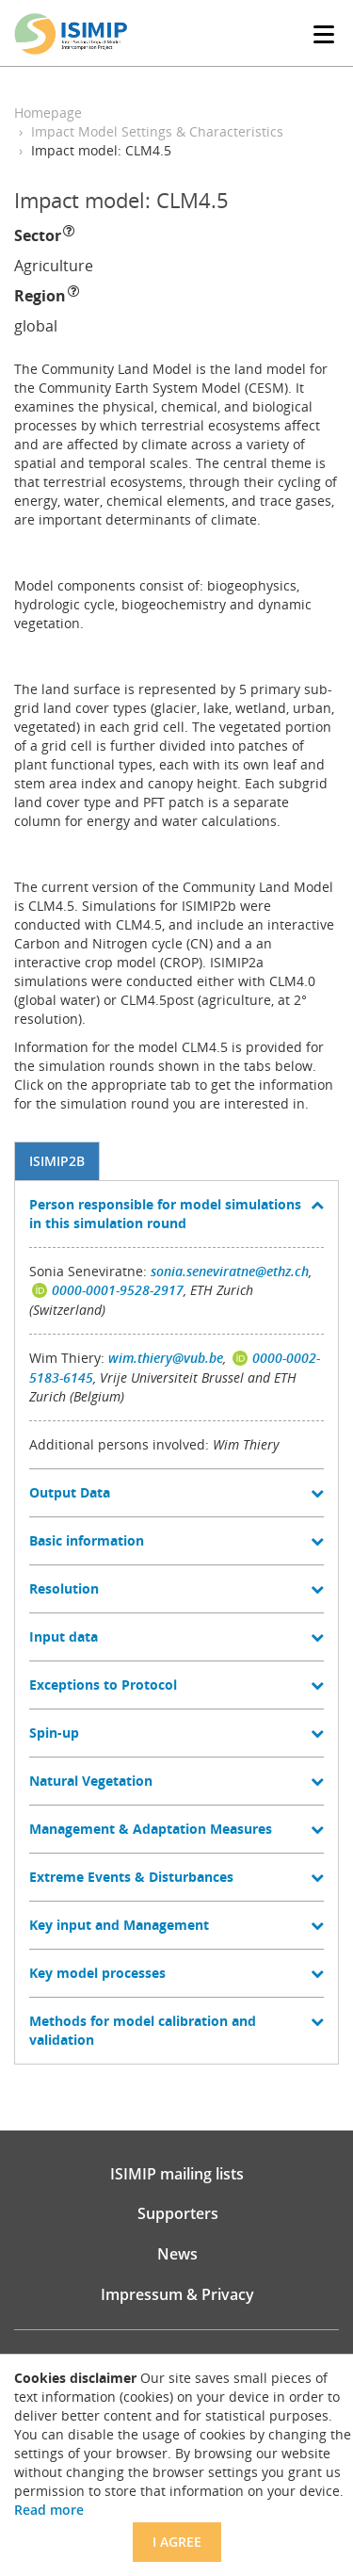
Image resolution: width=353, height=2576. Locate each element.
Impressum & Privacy (177, 2294)
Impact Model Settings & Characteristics (157, 131)
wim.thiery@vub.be (165, 1358)
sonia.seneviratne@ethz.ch (230, 1271)
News (177, 2254)
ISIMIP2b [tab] (57, 1161)
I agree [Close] (176, 2542)
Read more (49, 2510)
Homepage (48, 113)
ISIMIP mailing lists (177, 2173)
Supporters (177, 2213)
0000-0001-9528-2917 (118, 1290)
